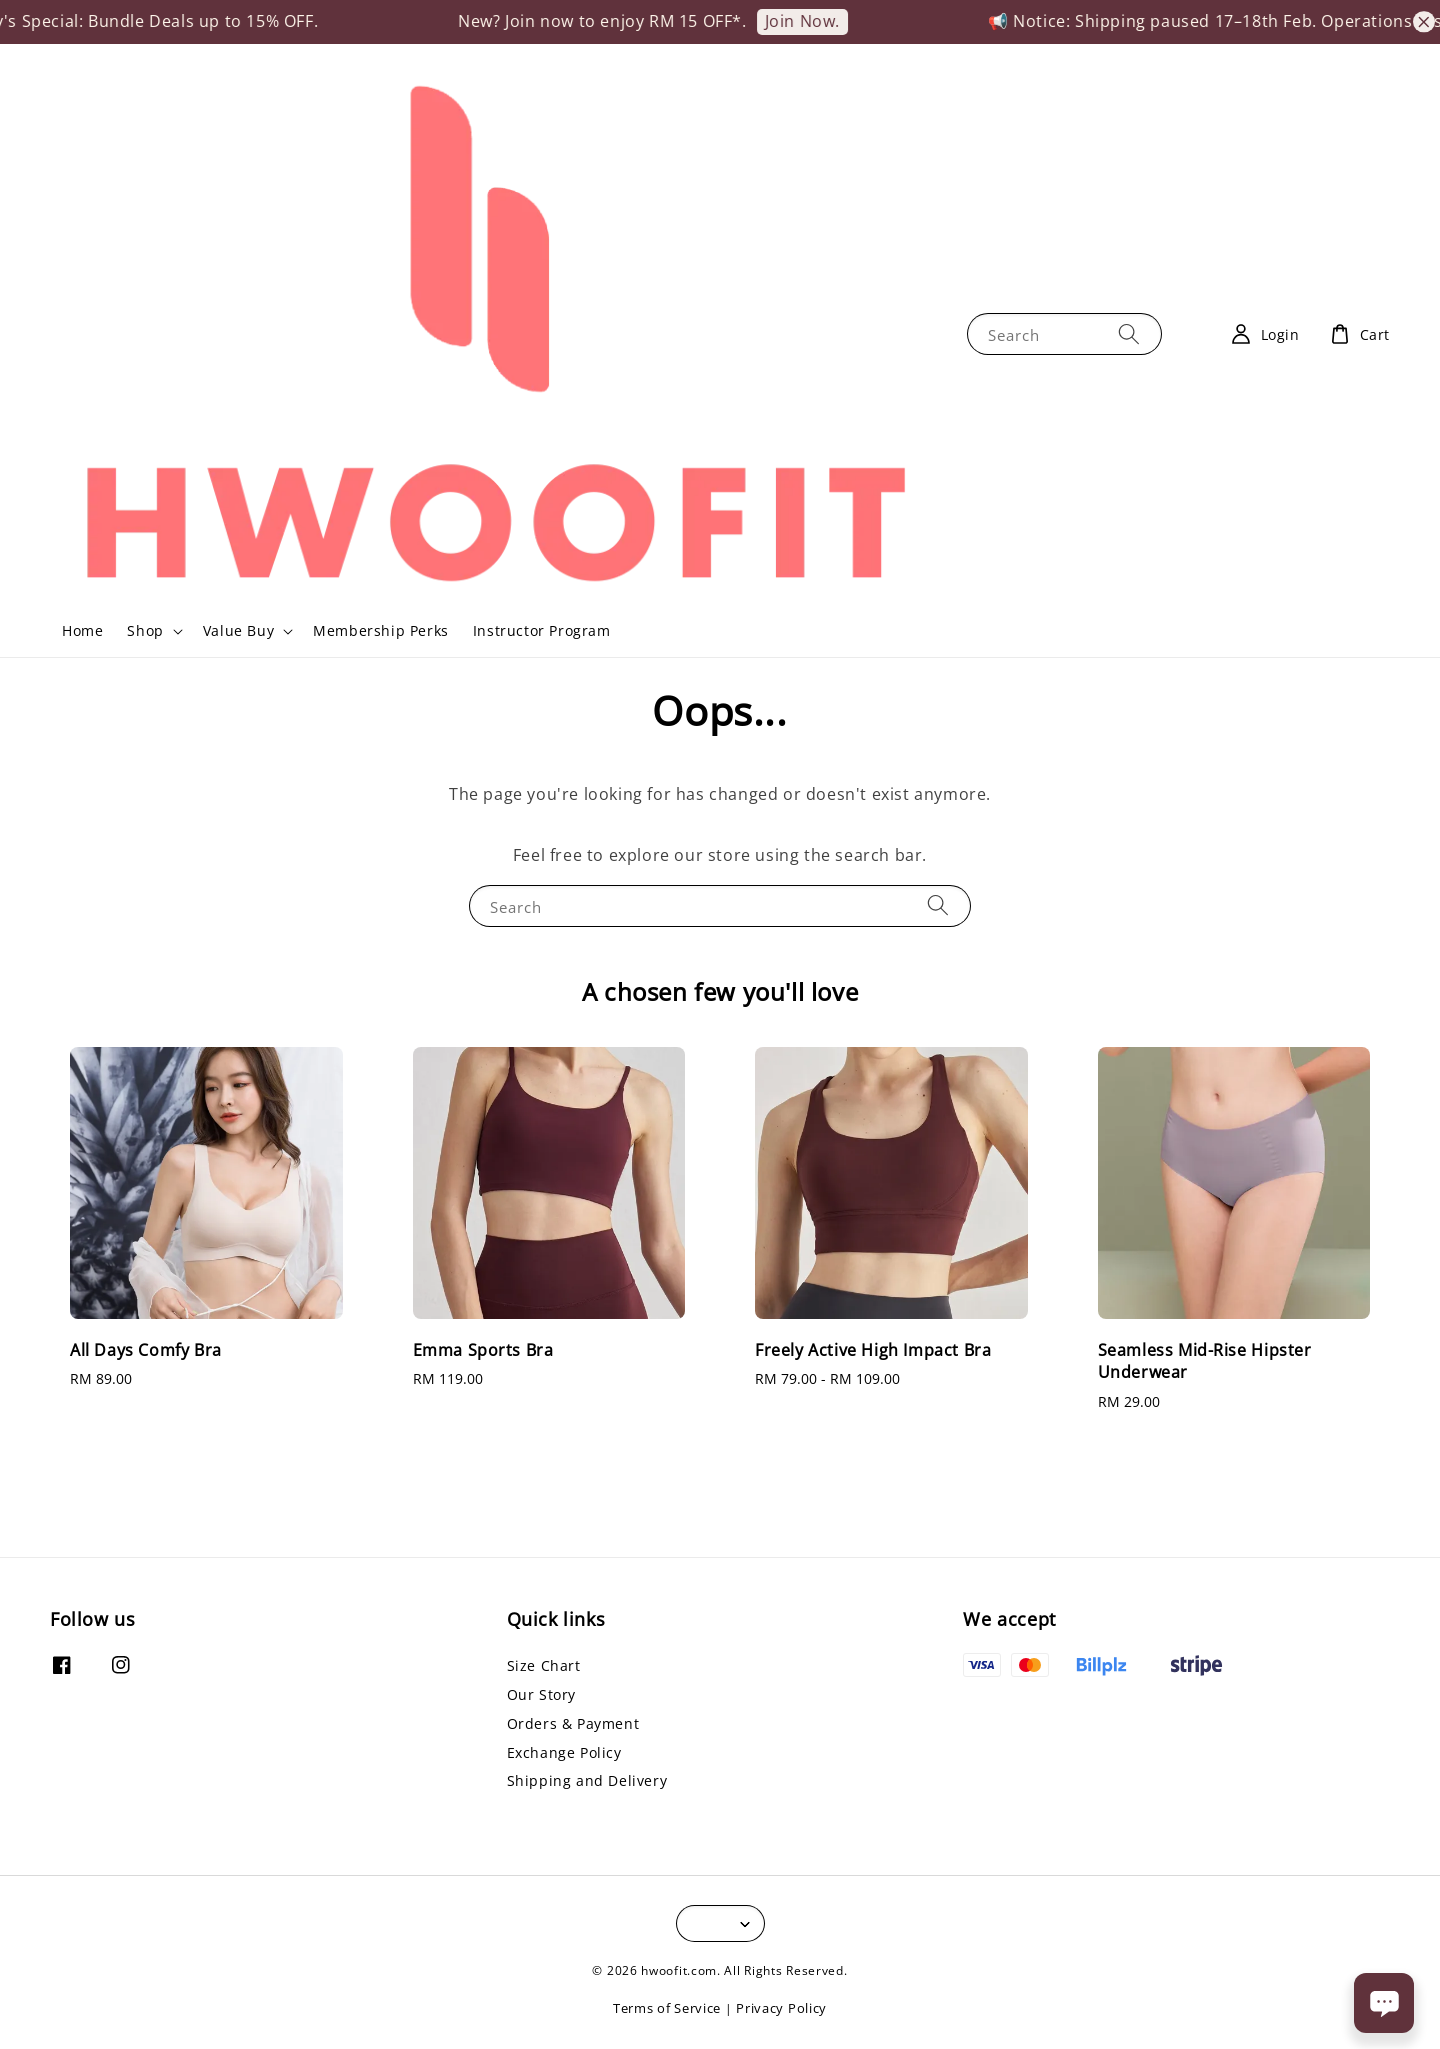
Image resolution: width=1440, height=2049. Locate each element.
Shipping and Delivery (587, 1780)
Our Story (541, 1694)
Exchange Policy (564, 1752)
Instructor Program (542, 630)
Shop (145, 631)
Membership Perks (381, 630)
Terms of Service (667, 2008)
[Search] (1129, 333)
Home (82, 630)
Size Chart (544, 1666)
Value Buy (238, 631)
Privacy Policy (781, 2008)
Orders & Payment (573, 1723)
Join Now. (819, 21)
